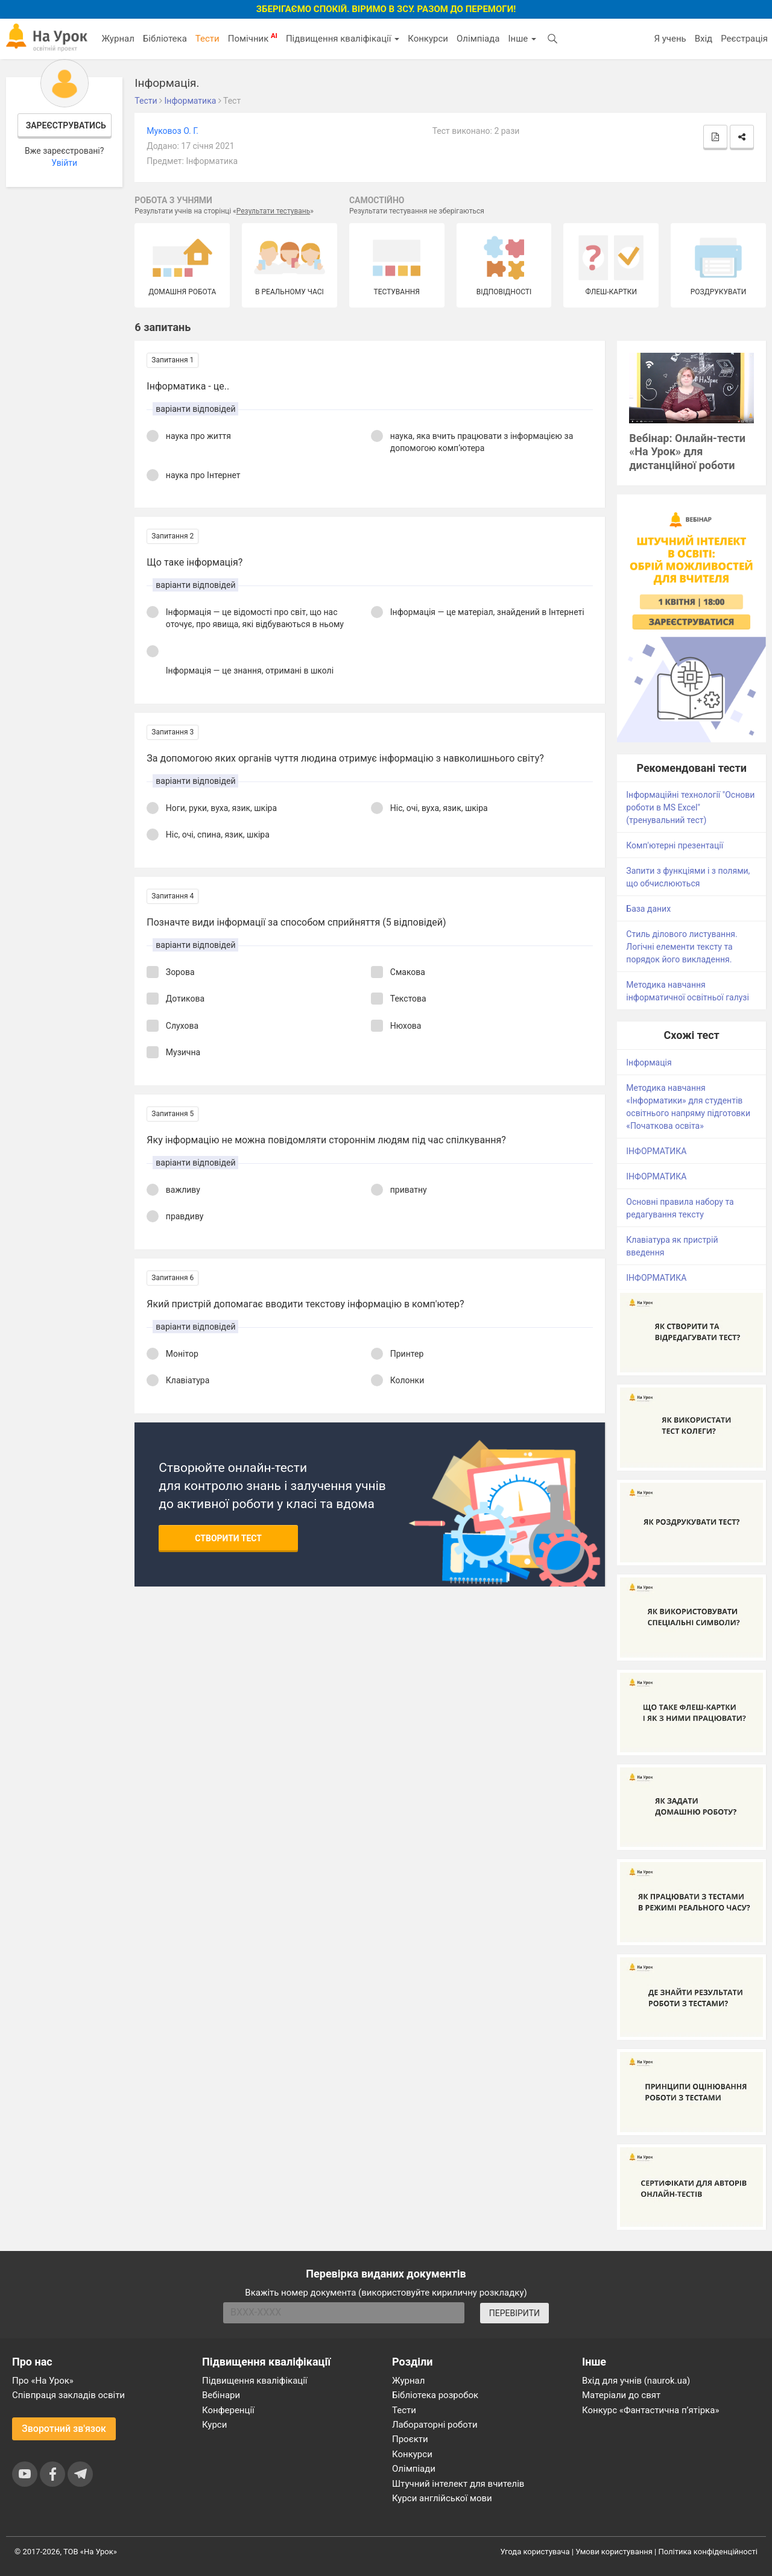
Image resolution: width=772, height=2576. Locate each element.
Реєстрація (744, 38)
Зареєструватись (66, 125)
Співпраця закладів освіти (68, 2395)
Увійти (64, 163)
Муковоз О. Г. (172, 131)
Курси (214, 2424)
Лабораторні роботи (435, 2424)
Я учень (670, 38)
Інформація (648, 1062)
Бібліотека (165, 38)
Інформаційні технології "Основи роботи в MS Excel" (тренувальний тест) (690, 807)
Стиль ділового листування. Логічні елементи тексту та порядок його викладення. (681, 946)
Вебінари (221, 2395)
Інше (522, 38)
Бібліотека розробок (435, 2395)
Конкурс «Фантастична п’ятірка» (650, 2410)
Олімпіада (478, 38)
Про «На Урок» (43, 2380)
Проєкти (410, 2439)
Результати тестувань (273, 211)
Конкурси (428, 38)
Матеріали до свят (621, 2395)
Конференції (228, 2410)
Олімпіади (413, 2468)
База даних (648, 909)
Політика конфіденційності (708, 2551)
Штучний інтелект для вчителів (458, 2483)
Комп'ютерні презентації (674, 845)
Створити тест (228, 1538)
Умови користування (614, 2551)
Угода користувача (535, 2551)
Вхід (704, 38)
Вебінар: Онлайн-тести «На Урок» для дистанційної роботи (687, 452)
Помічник (252, 38)
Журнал (117, 38)
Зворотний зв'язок (64, 2428)
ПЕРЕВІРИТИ (514, 2313)
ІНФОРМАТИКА (656, 1151)
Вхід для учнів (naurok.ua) (636, 2380)
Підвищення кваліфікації (342, 38)
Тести (207, 38)
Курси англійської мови (442, 2498)
